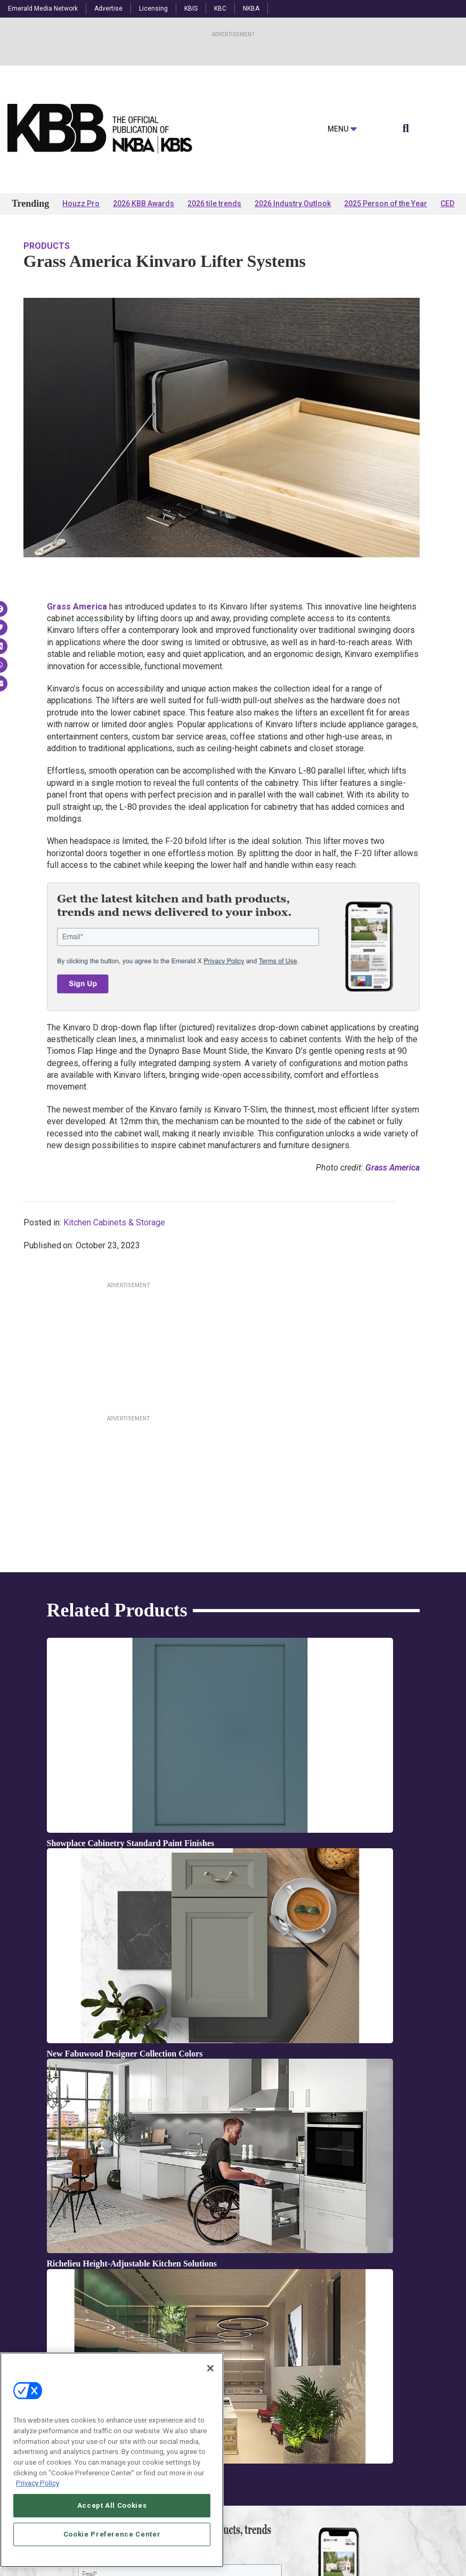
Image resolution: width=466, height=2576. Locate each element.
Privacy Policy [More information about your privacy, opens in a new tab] (37, 2483)
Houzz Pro (81, 203)
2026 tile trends (214, 203)
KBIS (191, 8)
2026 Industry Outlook (293, 203)
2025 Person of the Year (385, 203)
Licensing (153, 8)
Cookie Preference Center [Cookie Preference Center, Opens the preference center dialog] (112, 2534)
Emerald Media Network (43, 8)
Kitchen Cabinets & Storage (114, 1222)
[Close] (210, 2368)
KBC (220, 8)
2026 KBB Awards (143, 203)
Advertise (108, 8)
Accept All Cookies (112, 2505)
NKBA (251, 8)
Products (46, 246)
